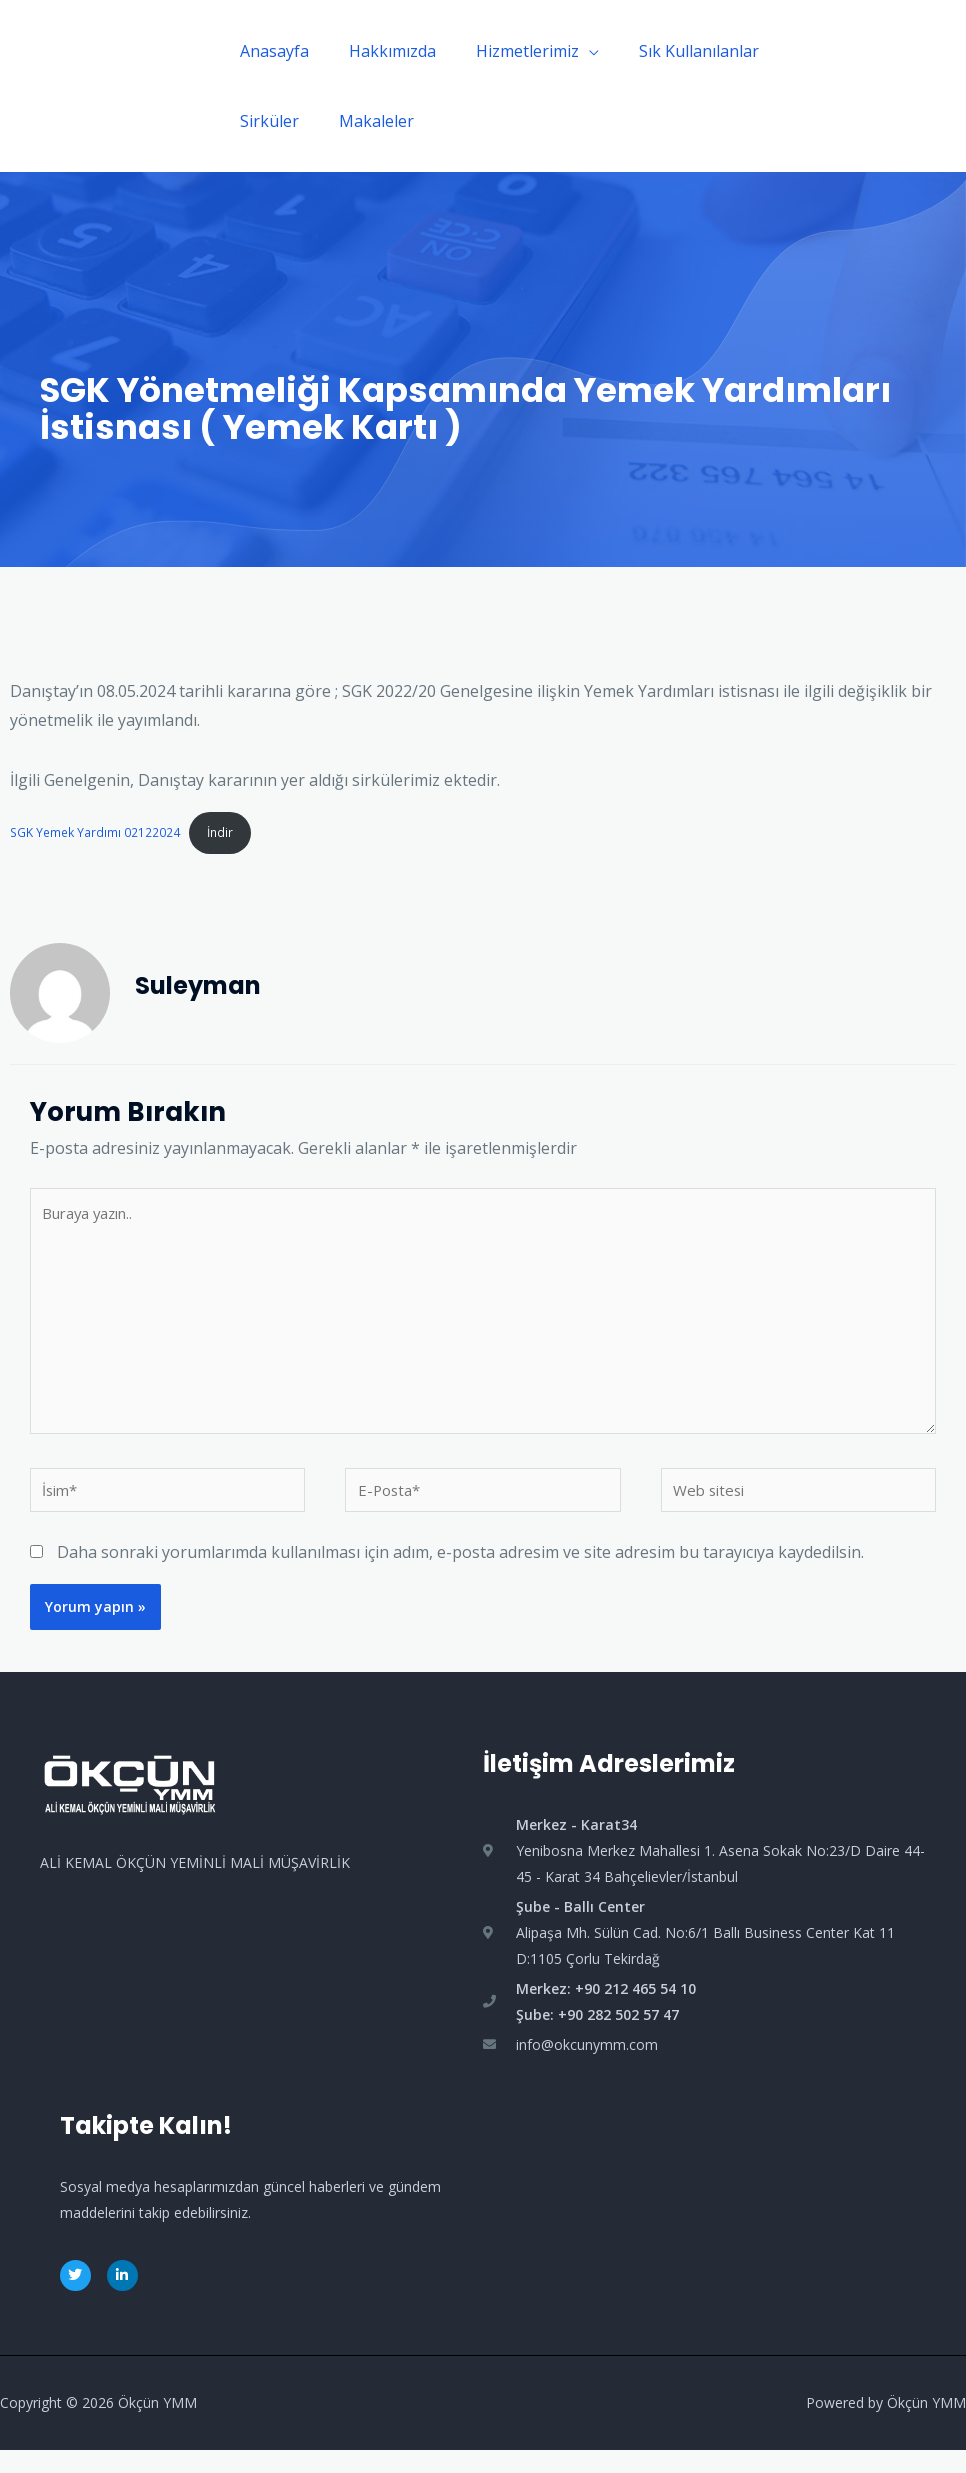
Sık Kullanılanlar (671, 51)
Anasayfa (270, 51)
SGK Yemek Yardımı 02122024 (97, 833)
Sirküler (265, 121)
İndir (228, 833)
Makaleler (364, 121)
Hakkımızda (380, 51)
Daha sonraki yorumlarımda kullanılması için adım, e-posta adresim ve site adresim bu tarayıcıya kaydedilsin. (460, 1576)
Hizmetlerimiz (507, 51)
